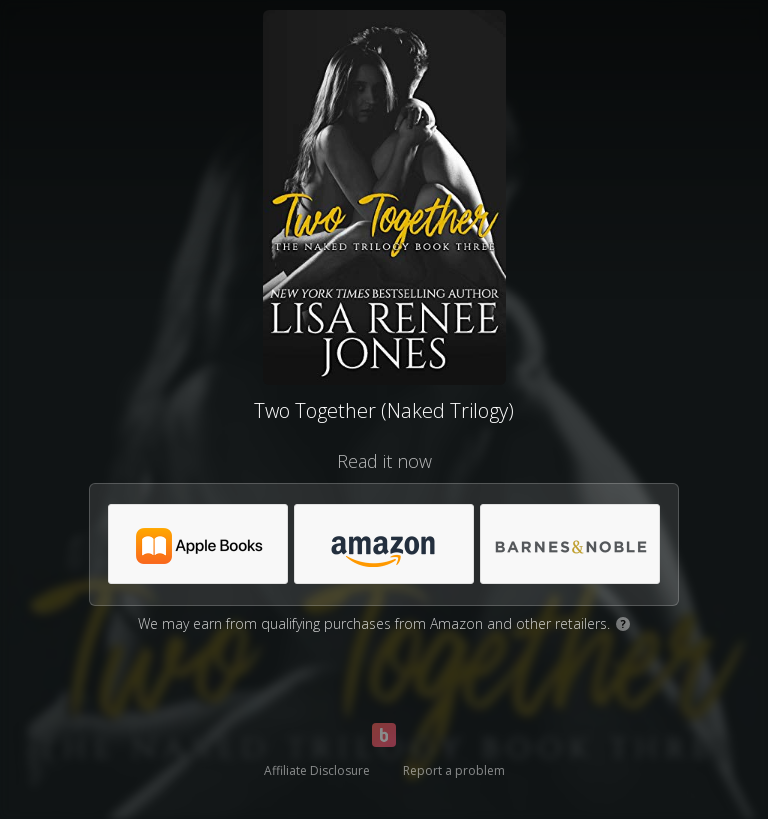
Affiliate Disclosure (317, 770)
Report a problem (454, 770)
